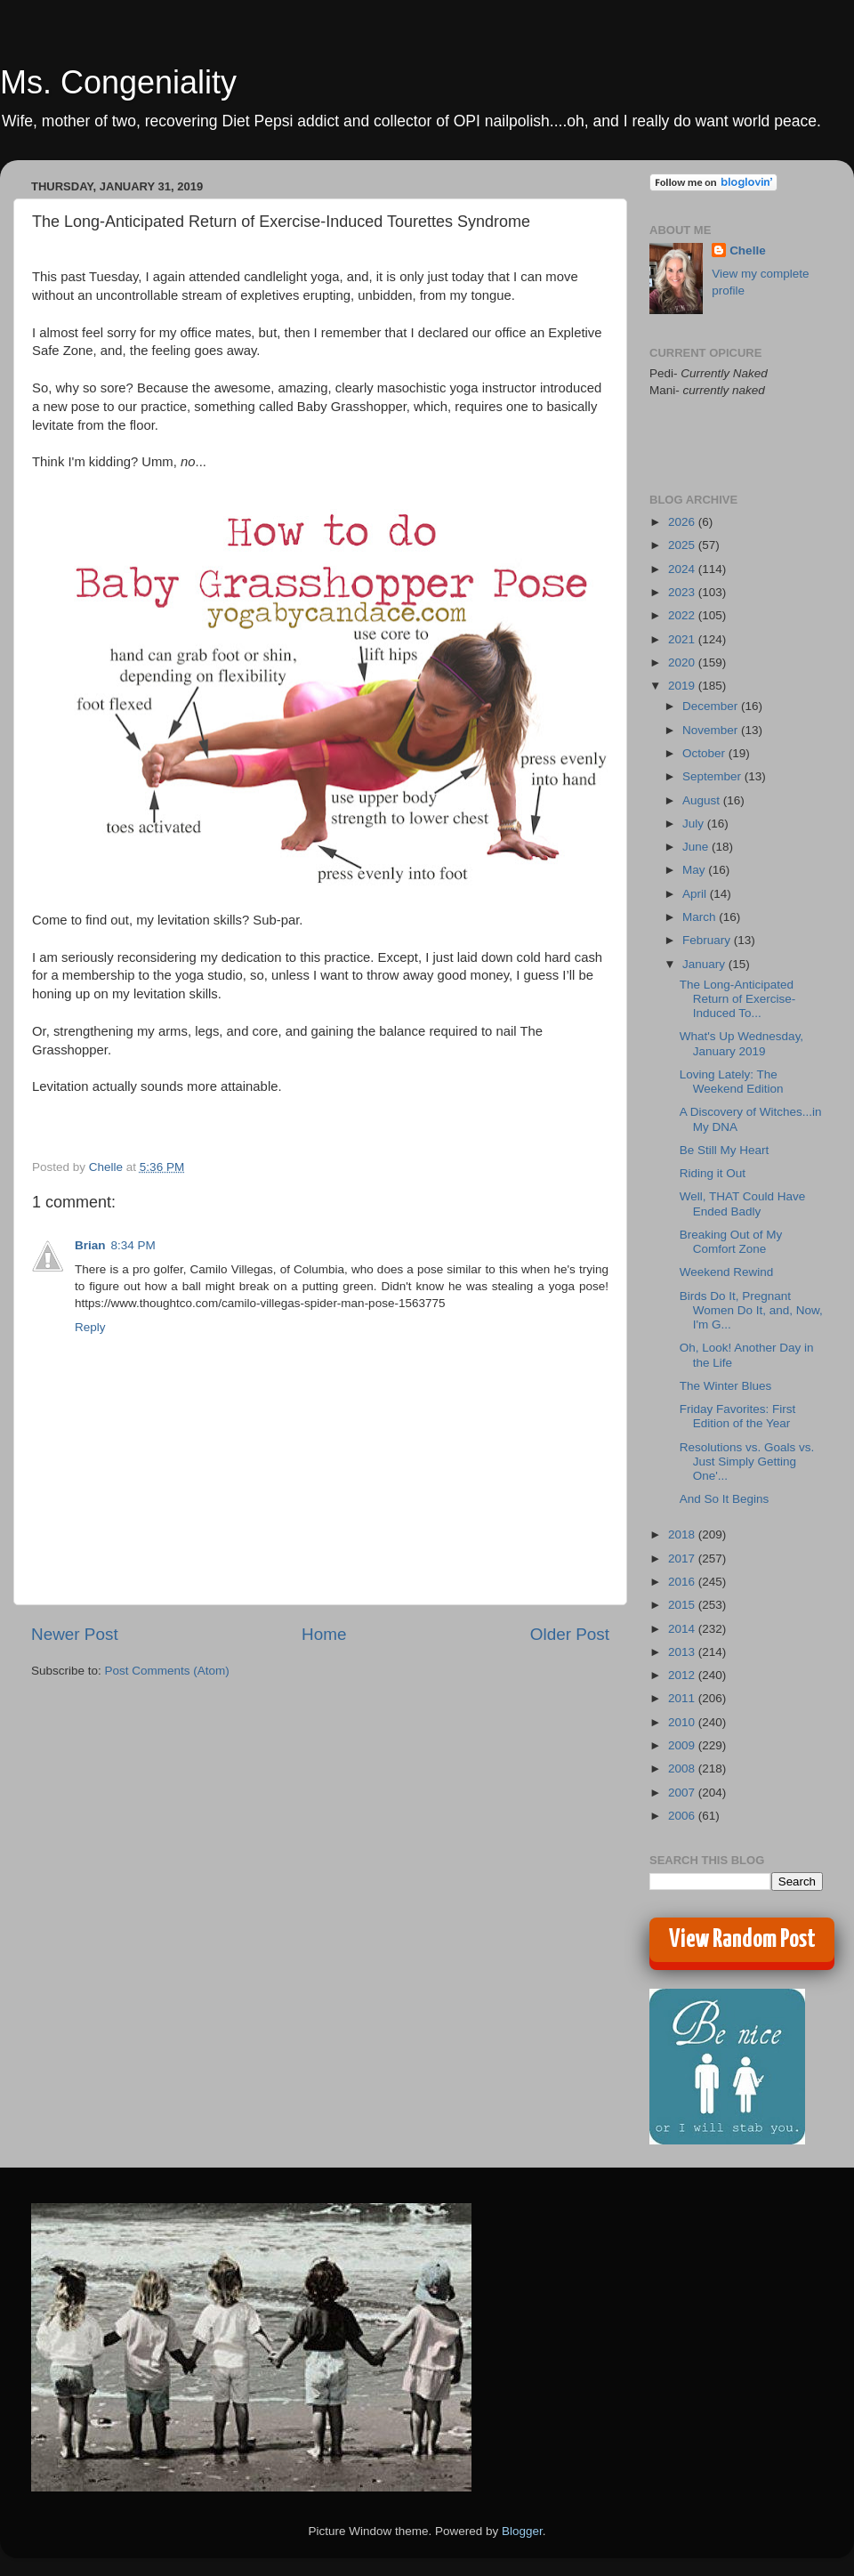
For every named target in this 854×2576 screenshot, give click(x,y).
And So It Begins (724, 1499)
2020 (683, 662)
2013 (683, 1652)
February (708, 940)
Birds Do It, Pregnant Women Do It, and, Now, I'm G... (751, 1310)
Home (324, 1634)
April (696, 893)
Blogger (522, 2531)
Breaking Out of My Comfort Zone (731, 1242)
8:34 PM (133, 1245)
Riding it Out (712, 1173)
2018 (683, 1534)
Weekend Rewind (727, 1272)
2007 (683, 1792)
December (711, 706)
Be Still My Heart (724, 1150)
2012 (683, 1675)
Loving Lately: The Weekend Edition (732, 1081)
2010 (683, 1722)
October (705, 753)
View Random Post (742, 1939)
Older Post (569, 1634)
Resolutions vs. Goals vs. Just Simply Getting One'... (747, 1461)
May (695, 869)
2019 (683, 685)
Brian (90, 1245)
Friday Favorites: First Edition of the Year (738, 1416)
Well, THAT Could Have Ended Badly (743, 1203)
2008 (683, 1768)
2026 (683, 522)
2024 (683, 569)
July (694, 823)
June (697, 846)
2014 (683, 1628)
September (713, 776)
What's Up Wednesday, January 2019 (741, 1043)
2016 (683, 1581)
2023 (683, 592)
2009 (683, 1745)
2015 (683, 1604)
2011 (683, 1698)
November (711, 730)
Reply (90, 1327)
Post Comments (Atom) (167, 1670)
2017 (683, 1558)
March (700, 917)
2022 (683, 615)
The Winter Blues (726, 1386)
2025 (683, 545)
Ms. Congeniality (118, 82)
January (705, 964)
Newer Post (74, 1634)
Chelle (747, 250)
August (702, 800)
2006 (683, 1815)
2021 (683, 639)
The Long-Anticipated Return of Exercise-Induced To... (738, 999)
